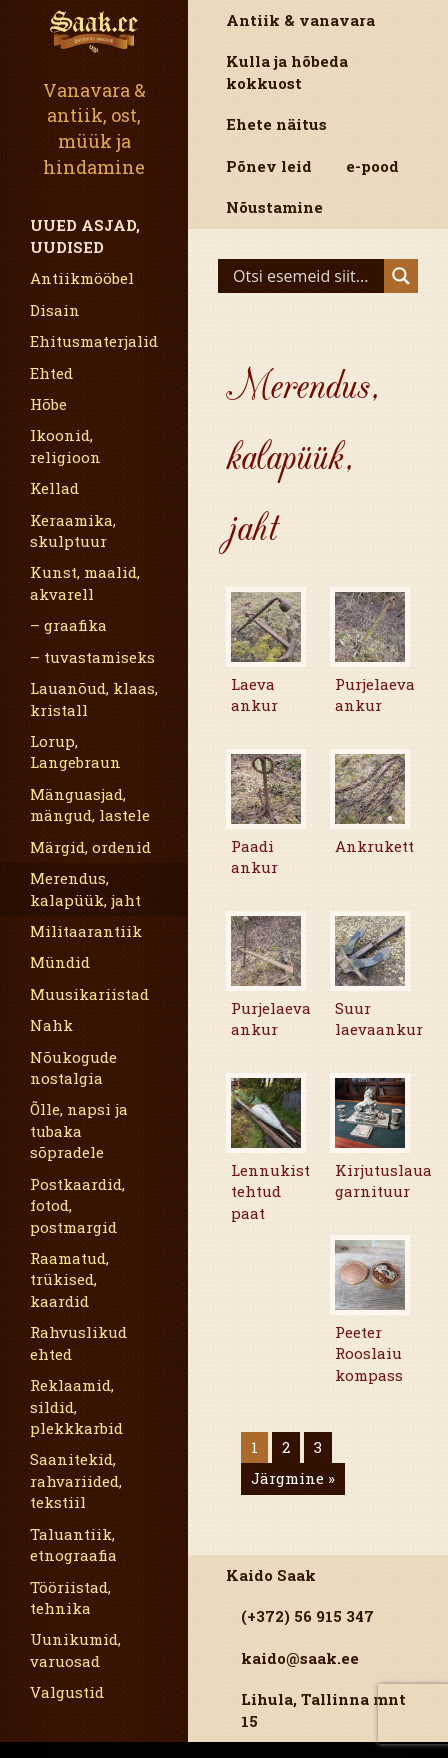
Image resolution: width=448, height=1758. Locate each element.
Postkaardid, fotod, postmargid (77, 1205)
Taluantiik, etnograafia (73, 1544)
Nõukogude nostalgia (73, 1067)
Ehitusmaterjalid (94, 341)
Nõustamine (274, 207)
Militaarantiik (86, 931)
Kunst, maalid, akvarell (85, 582)
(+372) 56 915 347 (307, 1616)
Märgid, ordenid (90, 847)
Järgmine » (293, 1478)
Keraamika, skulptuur (73, 530)
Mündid (60, 962)
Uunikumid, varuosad (75, 1649)
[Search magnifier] (401, 276)
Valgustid (67, 1692)
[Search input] (306, 276)
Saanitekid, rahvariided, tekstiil (76, 1480)
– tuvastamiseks (92, 657)
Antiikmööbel (82, 278)
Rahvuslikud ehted (78, 1342)
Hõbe (48, 404)
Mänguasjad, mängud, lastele (90, 804)
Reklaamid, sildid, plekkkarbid (76, 1406)
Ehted (51, 373)
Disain (55, 310)
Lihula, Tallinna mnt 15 (323, 1709)
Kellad (54, 488)
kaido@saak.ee (300, 1658)
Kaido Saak (271, 1575)
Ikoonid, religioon (65, 445)
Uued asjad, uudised (85, 235)
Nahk (51, 1025)
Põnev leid (269, 166)
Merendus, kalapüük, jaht (85, 888)
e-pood (372, 166)
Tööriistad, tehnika (70, 1597)
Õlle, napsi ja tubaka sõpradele (79, 1130)
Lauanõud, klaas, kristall (94, 698)
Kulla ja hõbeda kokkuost (287, 71)
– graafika (68, 625)
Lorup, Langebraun (75, 751)
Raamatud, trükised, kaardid (69, 1279)
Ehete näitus (276, 124)
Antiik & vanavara (300, 20)
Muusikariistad (89, 994)
